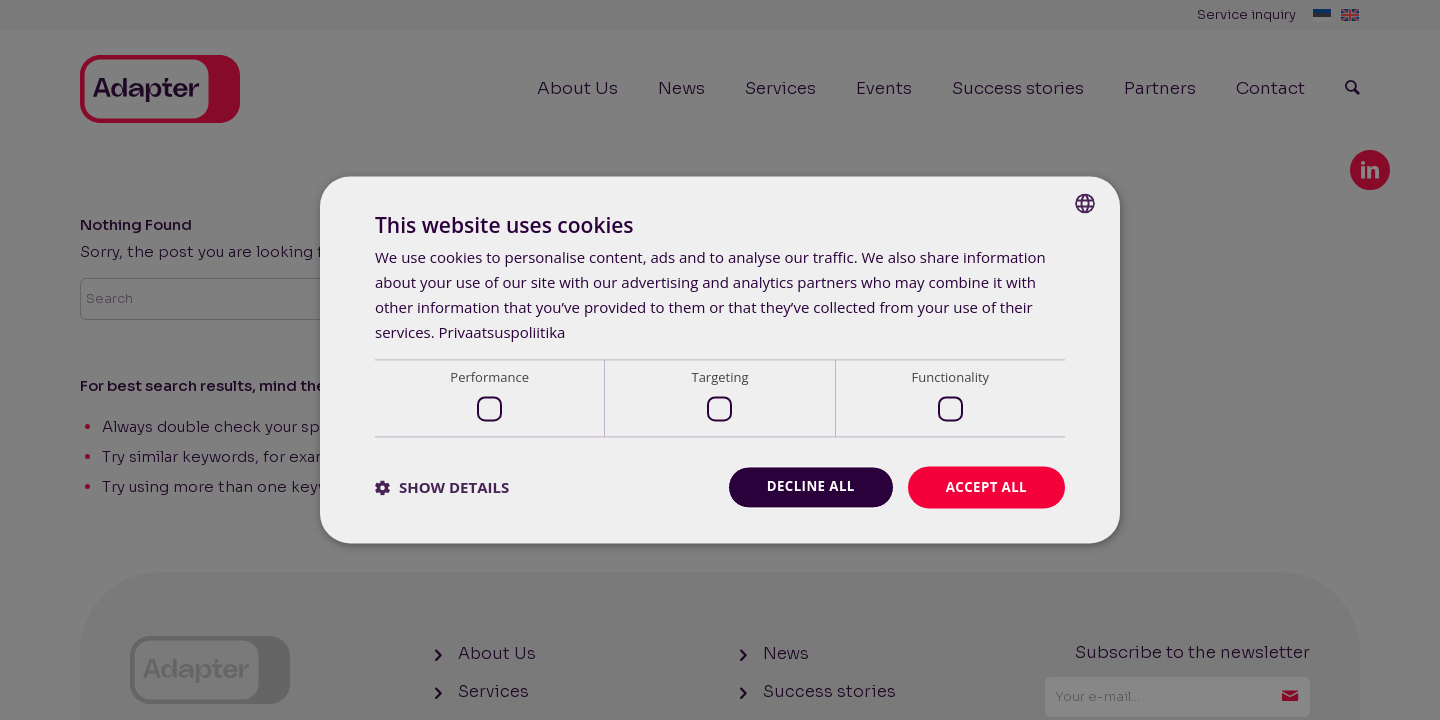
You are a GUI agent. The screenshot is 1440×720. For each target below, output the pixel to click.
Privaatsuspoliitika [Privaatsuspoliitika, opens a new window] (502, 331)
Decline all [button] (804, 486)
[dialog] (720, 359)
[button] (442, 487)
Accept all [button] (984, 486)
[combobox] (1085, 202)
